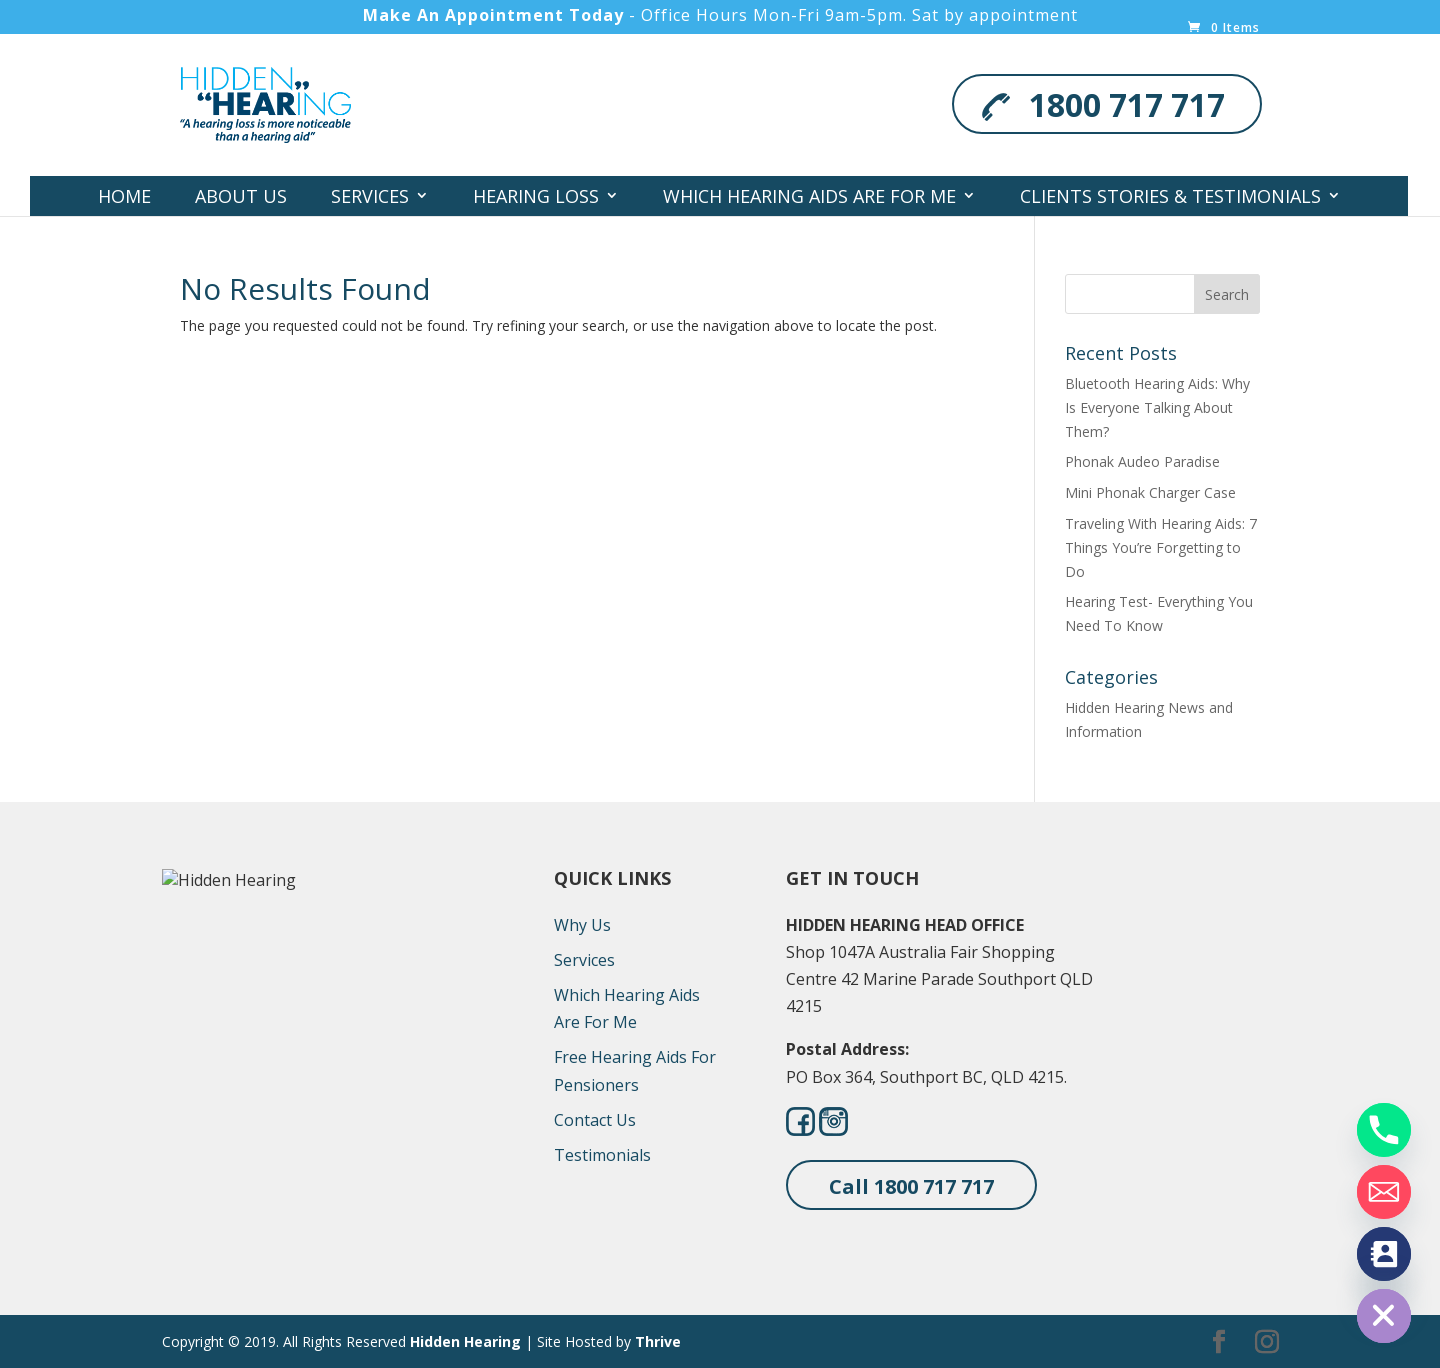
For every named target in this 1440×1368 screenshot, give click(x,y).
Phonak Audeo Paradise (1142, 461)
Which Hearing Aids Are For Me (809, 196)
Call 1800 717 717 (911, 1186)
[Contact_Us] (1384, 1254)
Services (370, 196)
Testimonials (602, 1155)
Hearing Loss (536, 196)
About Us (241, 196)
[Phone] (1384, 1130)
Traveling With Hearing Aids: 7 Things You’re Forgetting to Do (1161, 547)
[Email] (1384, 1192)
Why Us (582, 925)
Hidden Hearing (465, 1341)
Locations (630, 236)
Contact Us (802, 236)
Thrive (658, 1341)
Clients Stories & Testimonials (1170, 196)
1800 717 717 (1127, 104)
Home (124, 196)
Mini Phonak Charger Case (1150, 492)
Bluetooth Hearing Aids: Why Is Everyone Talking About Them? (1157, 407)
